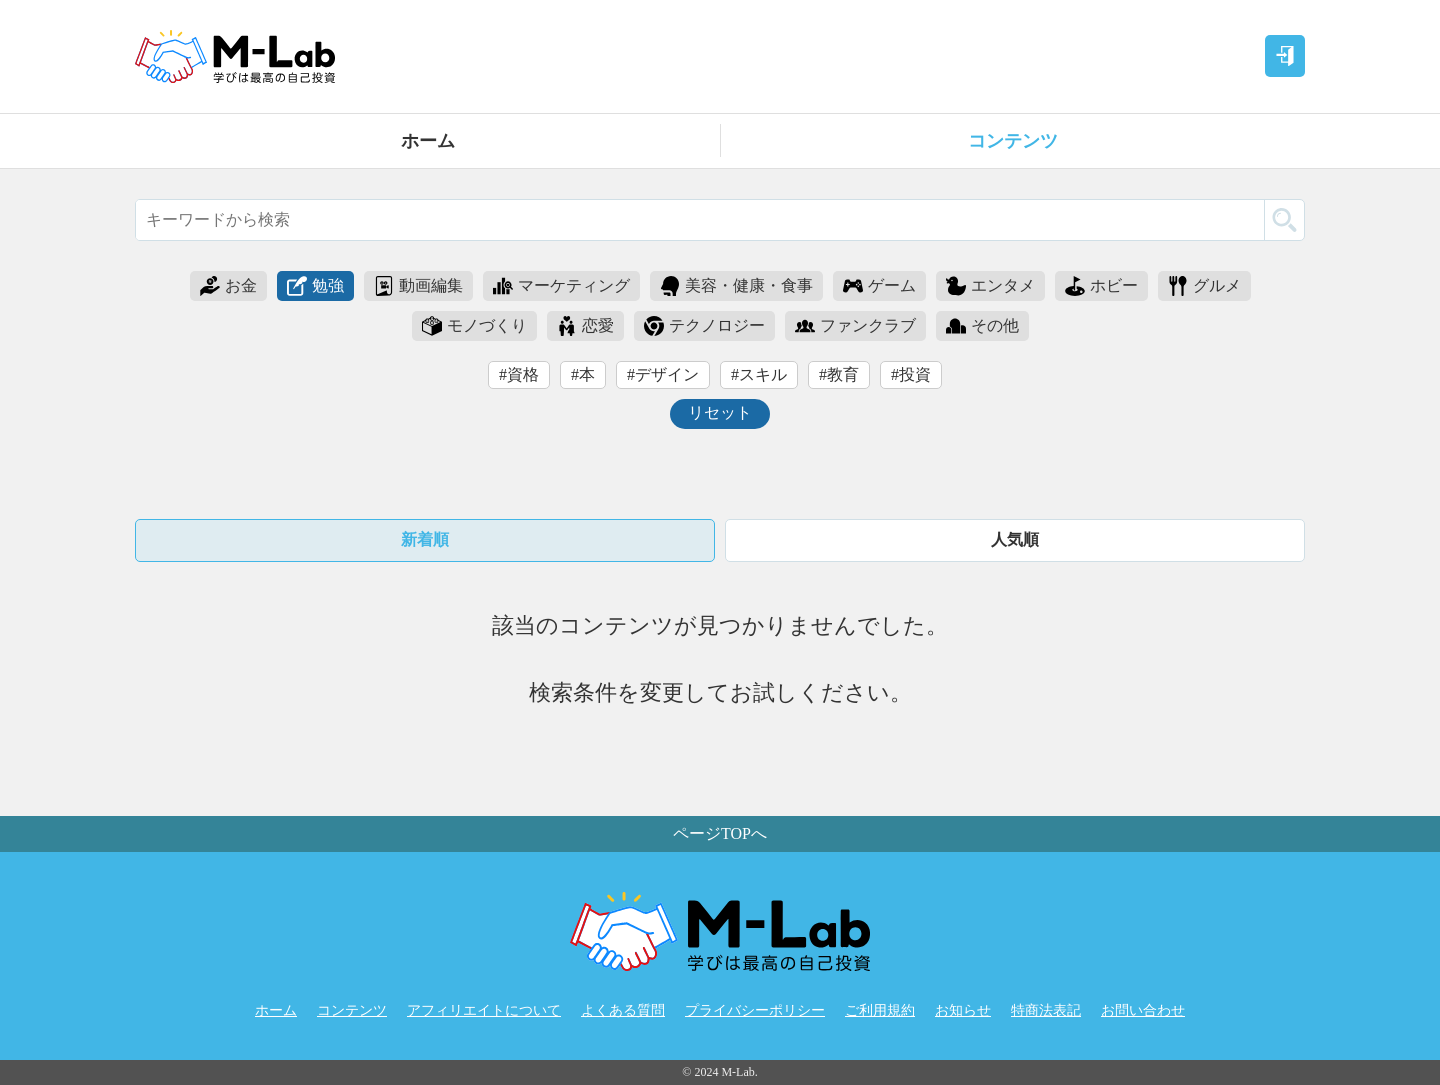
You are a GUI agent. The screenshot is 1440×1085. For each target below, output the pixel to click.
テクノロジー (704, 326)
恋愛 (585, 326)
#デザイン (663, 374)
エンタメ (990, 286)
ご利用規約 (880, 1010)
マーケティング (561, 286)
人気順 (1015, 539)
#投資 (911, 374)
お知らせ (963, 1010)
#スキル (759, 374)
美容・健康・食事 (736, 286)
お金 (228, 286)
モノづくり (474, 326)
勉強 (315, 286)
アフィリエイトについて (484, 1010)
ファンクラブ (855, 326)
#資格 (519, 374)
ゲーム (879, 286)
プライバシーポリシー (755, 1010)
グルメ (1204, 286)
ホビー (1101, 286)
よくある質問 (623, 1010)
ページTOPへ (720, 833)
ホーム (428, 141)
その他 (982, 326)
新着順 (425, 539)
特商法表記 (1046, 1010)
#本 (583, 374)
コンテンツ (1013, 141)
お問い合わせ (1143, 1010)
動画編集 (418, 286)
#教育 (839, 374)
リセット (720, 412)
